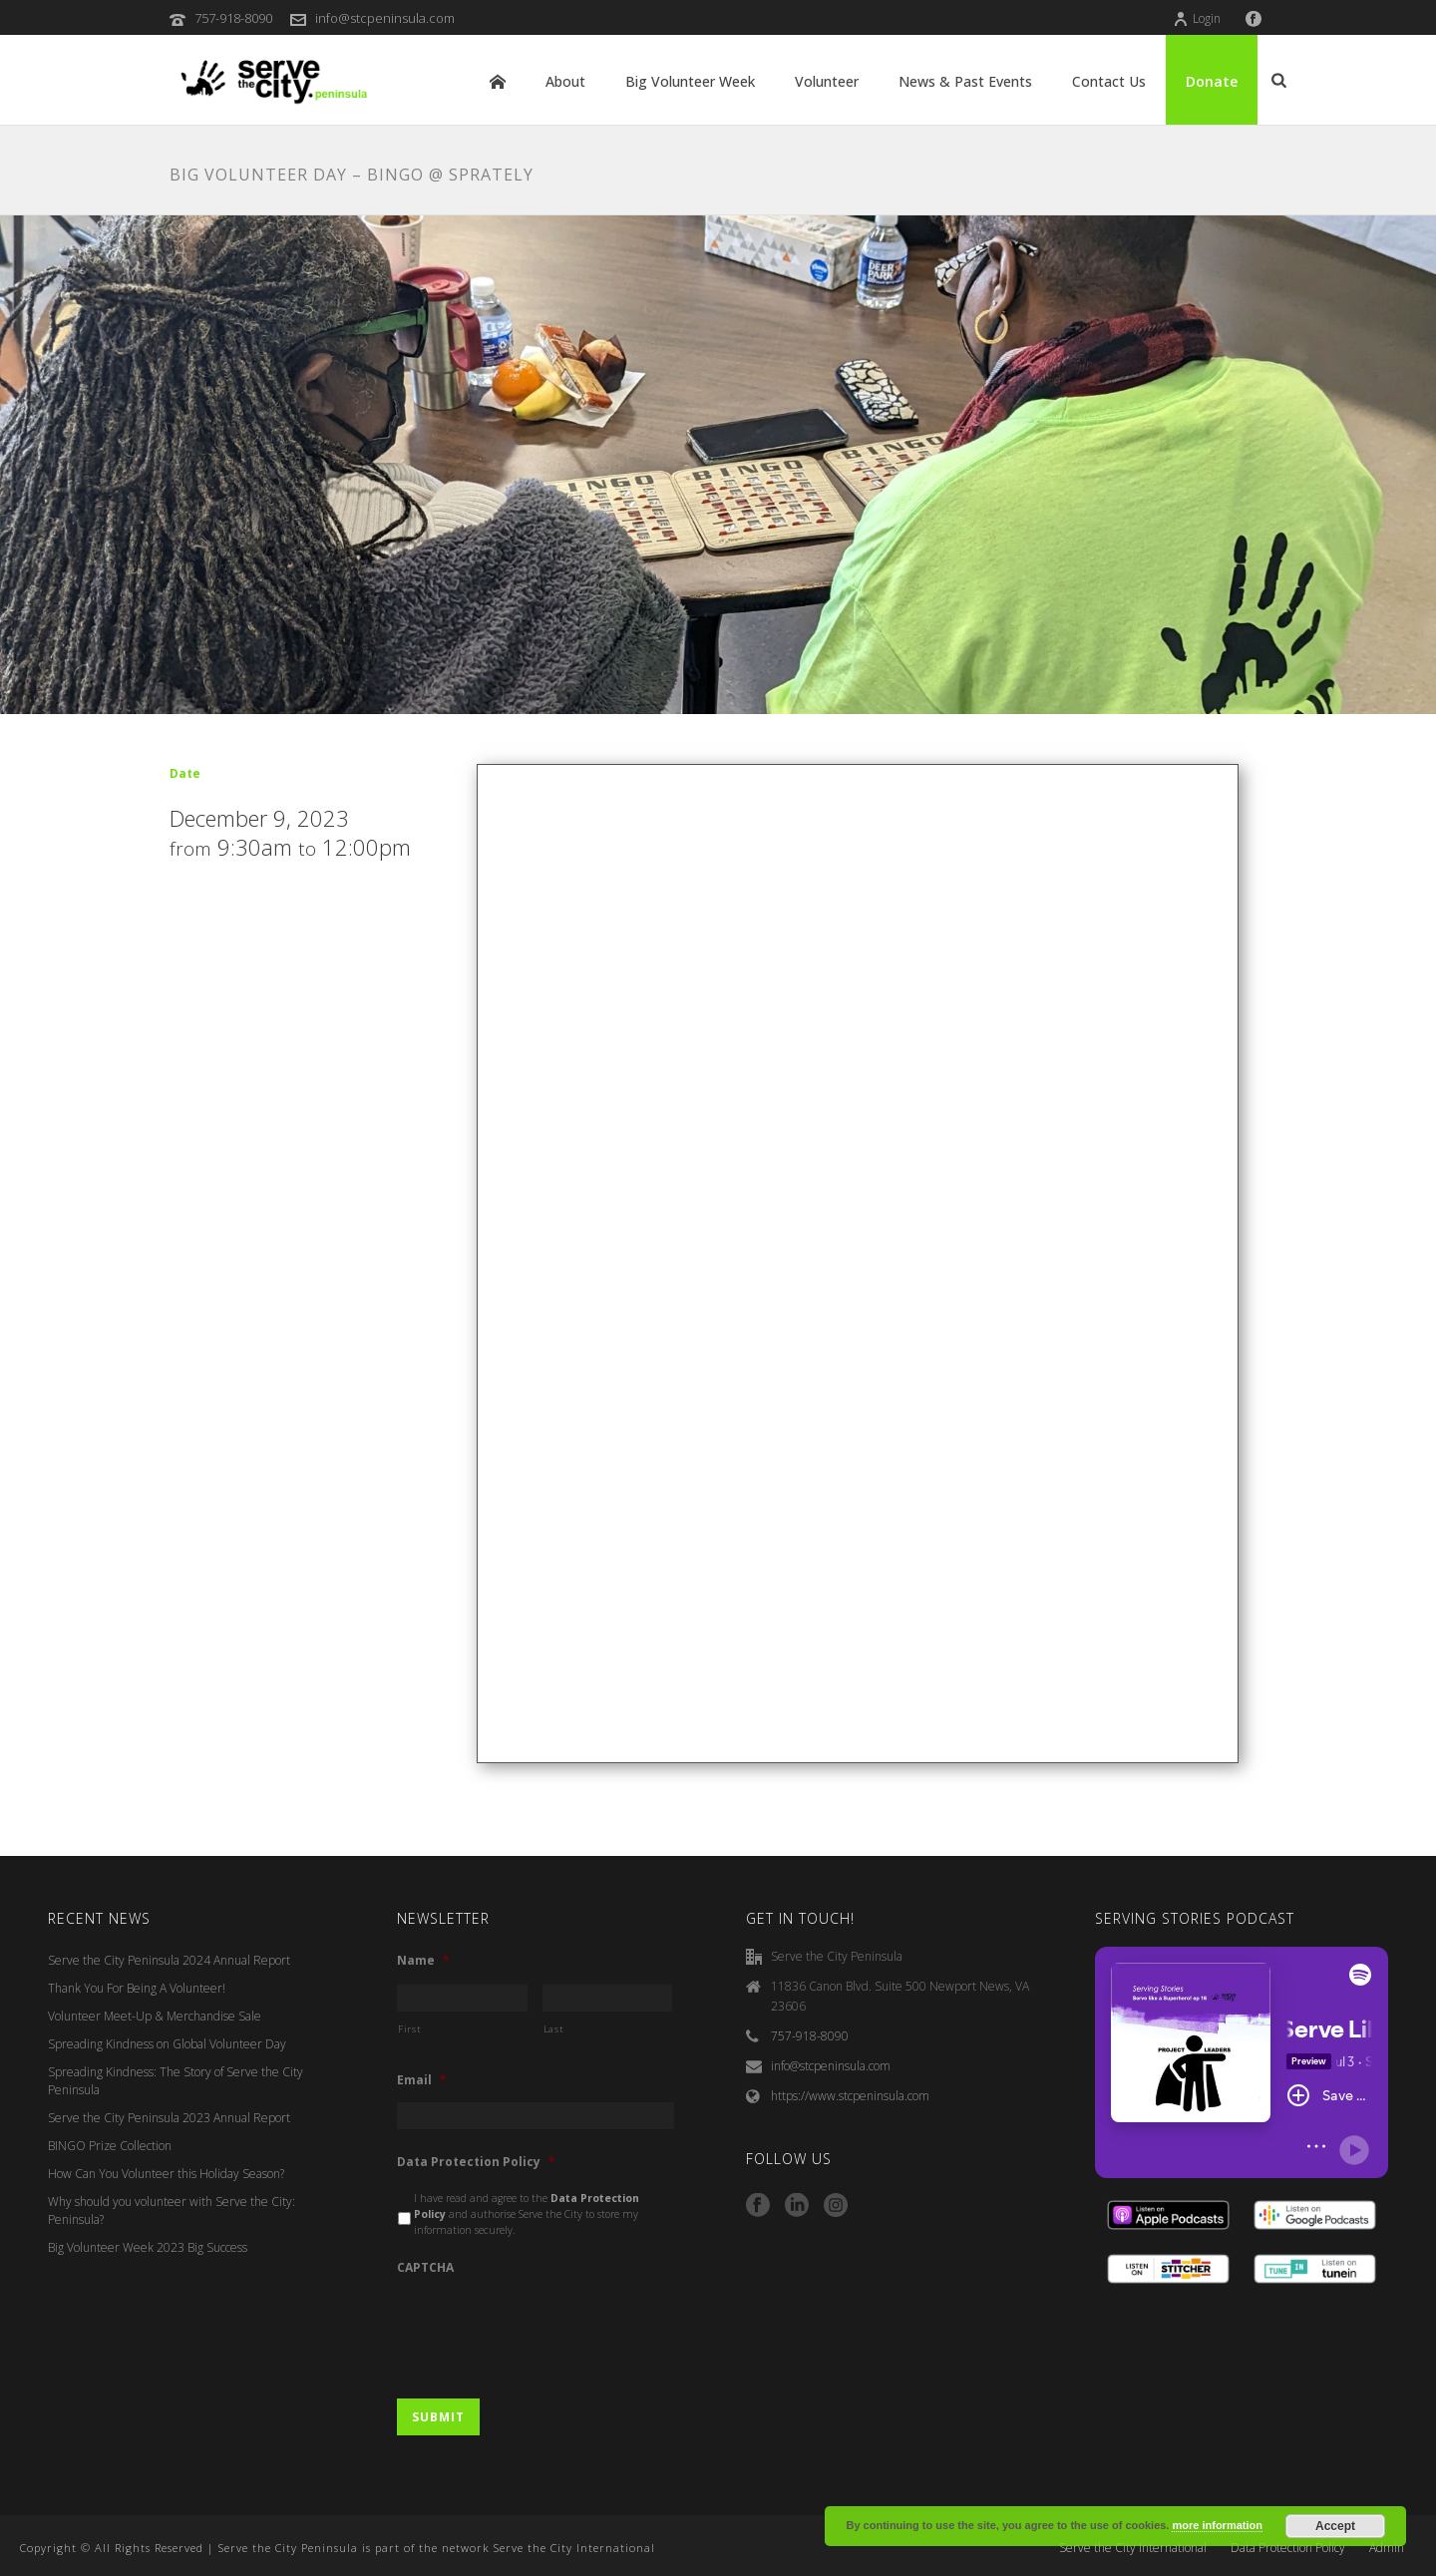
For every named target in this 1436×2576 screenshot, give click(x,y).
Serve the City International (1133, 2548)
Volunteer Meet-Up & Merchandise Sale (154, 2016)
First (409, 2029)
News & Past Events (965, 81)
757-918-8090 (233, 18)
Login (1197, 18)
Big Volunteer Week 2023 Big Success (147, 2247)
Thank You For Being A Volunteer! (136, 1988)
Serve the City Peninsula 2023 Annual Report (169, 2117)
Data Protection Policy (476, 2162)
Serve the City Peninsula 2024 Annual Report (169, 1960)
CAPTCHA (425, 2268)
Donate (1212, 81)
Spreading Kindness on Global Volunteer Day (167, 2043)
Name (423, 1961)
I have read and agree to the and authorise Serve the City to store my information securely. (526, 2214)
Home (498, 82)
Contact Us (1109, 81)
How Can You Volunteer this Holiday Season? (166, 2173)
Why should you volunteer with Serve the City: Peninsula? (171, 2210)
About (565, 81)
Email (422, 2080)
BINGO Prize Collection (110, 2145)
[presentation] (548, 2328)
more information (1216, 2525)
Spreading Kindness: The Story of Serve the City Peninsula (175, 2080)
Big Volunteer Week (690, 81)
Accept (1335, 2526)
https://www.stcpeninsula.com (850, 2095)
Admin (1386, 2548)
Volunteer (827, 81)
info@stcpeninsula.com (385, 18)
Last (553, 2029)
